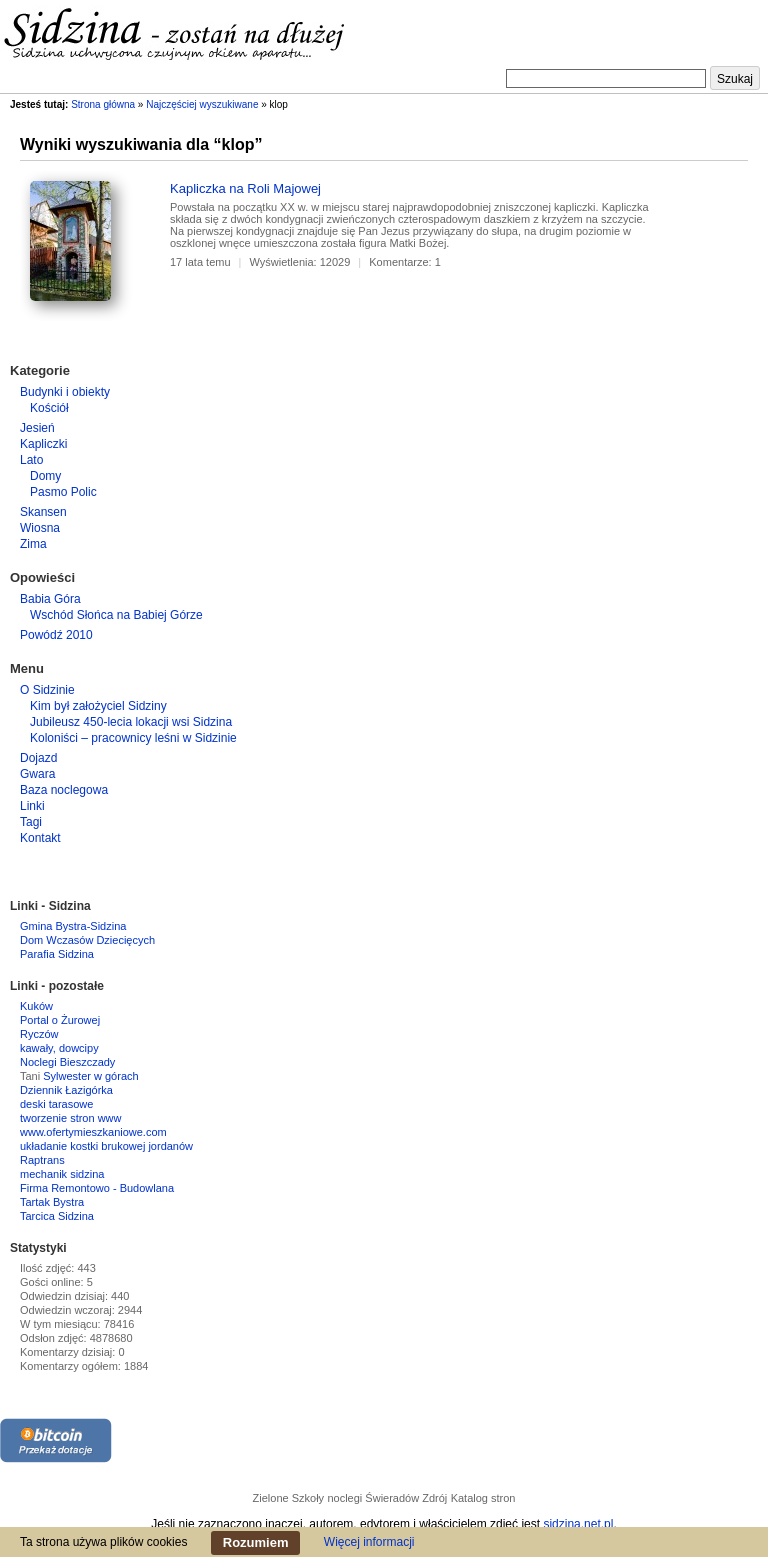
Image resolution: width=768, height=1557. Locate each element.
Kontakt (40, 838)
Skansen (43, 512)
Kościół (49, 408)
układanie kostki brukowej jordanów (106, 1146)
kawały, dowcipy (59, 1048)
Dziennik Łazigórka (66, 1090)
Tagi (31, 822)
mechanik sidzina (62, 1174)
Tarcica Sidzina (57, 1216)
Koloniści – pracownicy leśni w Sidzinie (133, 738)
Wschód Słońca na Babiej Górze (116, 615)
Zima (33, 544)
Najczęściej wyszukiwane (202, 104)
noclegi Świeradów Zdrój (387, 1498)
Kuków (36, 1006)
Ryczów (39, 1034)
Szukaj (735, 79)
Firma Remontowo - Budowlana (97, 1188)
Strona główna (103, 104)
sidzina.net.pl (578, 1524)
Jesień (37, 428)
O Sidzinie (47, 690)
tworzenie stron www (70, 1118)
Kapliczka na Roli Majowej (245, 188)
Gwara (37, 774)
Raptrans (42, 1160)
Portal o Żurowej (60, 1020)
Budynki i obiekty (65, 392)
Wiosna (40, 528)
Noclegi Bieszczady (67, 1062)
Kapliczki (43, 444)
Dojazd (38, 758)
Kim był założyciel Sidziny (98, 706)
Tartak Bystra (52, 1202)
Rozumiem (256, 1542)
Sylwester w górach (90, 1076)
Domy (45, 476)
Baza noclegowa (64, 790)
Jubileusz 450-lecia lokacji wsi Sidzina (131, 722)
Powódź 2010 (56, 635)
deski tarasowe (56, 1104)
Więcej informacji (369, 1542)
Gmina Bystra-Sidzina (73, 926)
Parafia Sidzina (57, 954)
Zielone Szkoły (289, 1498)
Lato (31, 460)
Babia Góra (50, 599)
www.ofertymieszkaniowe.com (93, 1132)
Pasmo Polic (63, 492)
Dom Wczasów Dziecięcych (87, 940)
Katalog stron (483, 1498)
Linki (32, 806)
